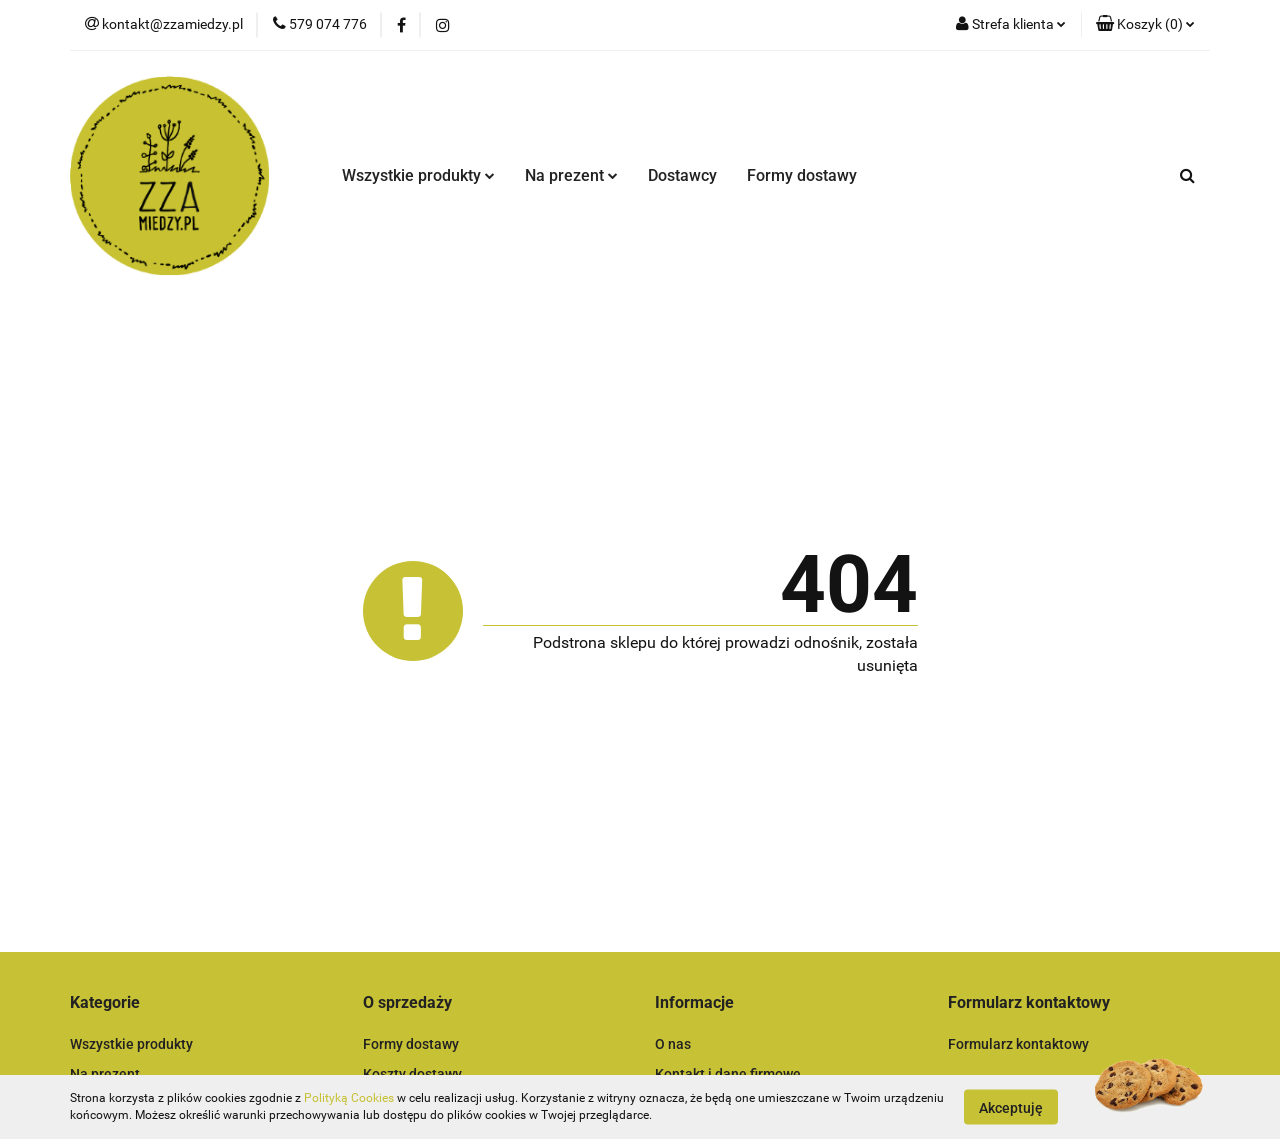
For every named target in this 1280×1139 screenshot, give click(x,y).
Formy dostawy (802, 175)
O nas (673, 1044)
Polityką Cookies (349, 1098)
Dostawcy (682, 175)
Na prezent (571, 175)
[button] (1145, 25)
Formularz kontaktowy (1018, 1044)
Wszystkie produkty (418, 175)
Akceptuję (1011, 1107)
